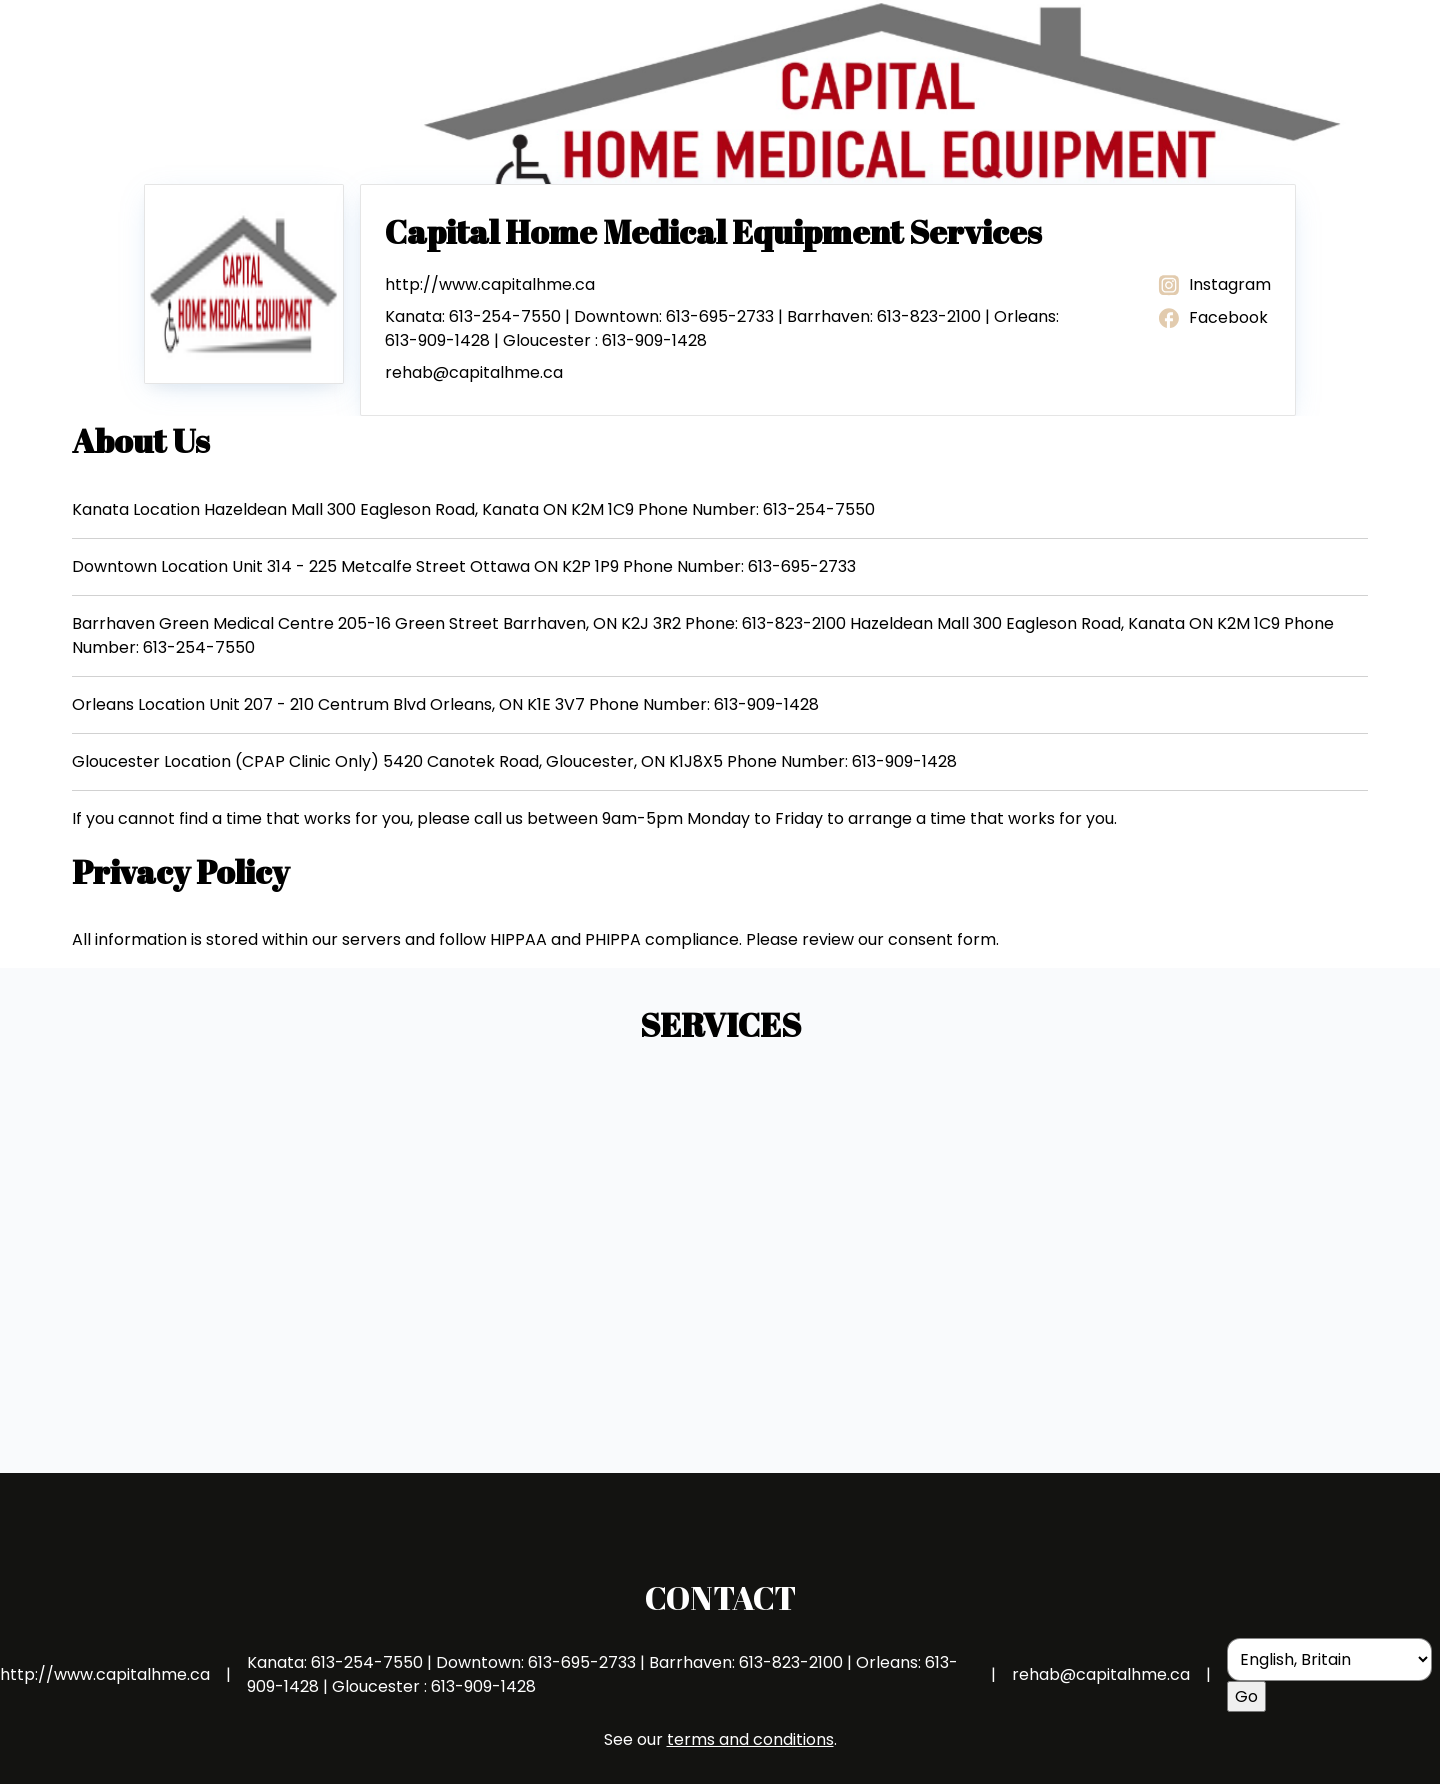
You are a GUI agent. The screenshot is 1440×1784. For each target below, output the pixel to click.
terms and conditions (750, 1739)
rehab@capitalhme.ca (474, 372)
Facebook (1212, 318)
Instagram (1213, 285)
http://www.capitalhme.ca (490, 284)
